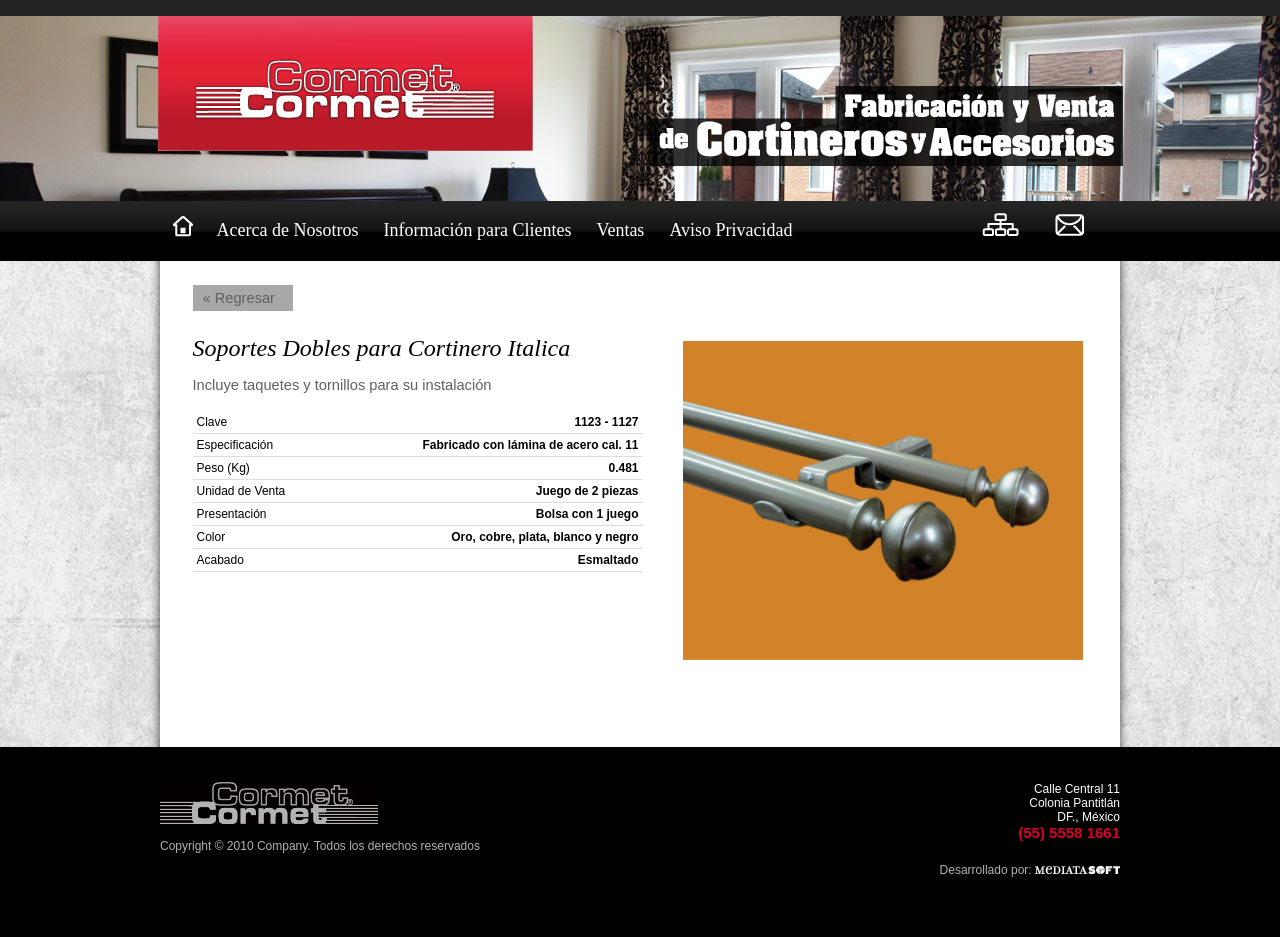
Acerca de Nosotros (288, 230)
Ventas (620, 230)
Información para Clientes (477, 230)
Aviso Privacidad (730, 230)
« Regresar (239, 298)
